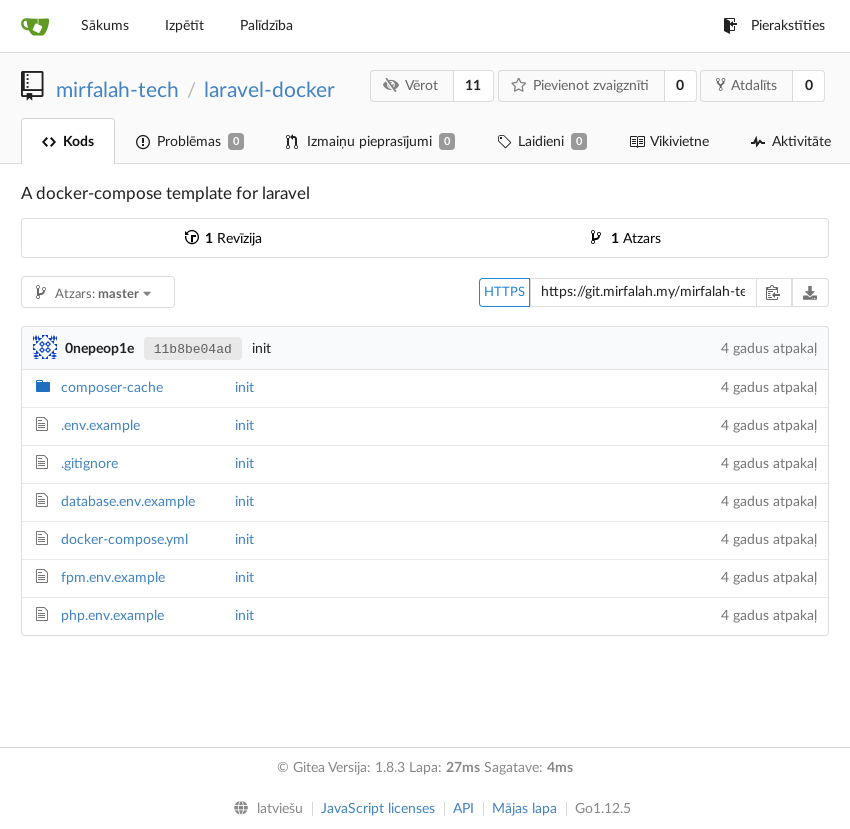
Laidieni (542, 141)
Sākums (105, 26)
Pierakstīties (774, 26)
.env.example (100, 426)
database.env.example (128, 502)
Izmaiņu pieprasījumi (370, 141)
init (244, 388)
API (463, 809)
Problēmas (190, 141)
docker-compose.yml (124, 540)
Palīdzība (266, 26)
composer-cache (112, 388)
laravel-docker (269, 90)
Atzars (626, 239)
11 (473, 86)
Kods (68, 142)
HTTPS (504, 292)
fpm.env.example (113, 578)
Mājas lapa (524, 809)
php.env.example (112, 616)
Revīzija (223, 239)
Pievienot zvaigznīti (579, 85)
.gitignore (89, 464)
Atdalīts (746, 85)
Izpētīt (184, 26)
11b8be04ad (193, 349)
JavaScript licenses (378, 809)
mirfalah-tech (117, 90)
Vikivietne (669, 142)
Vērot (411, 85)
